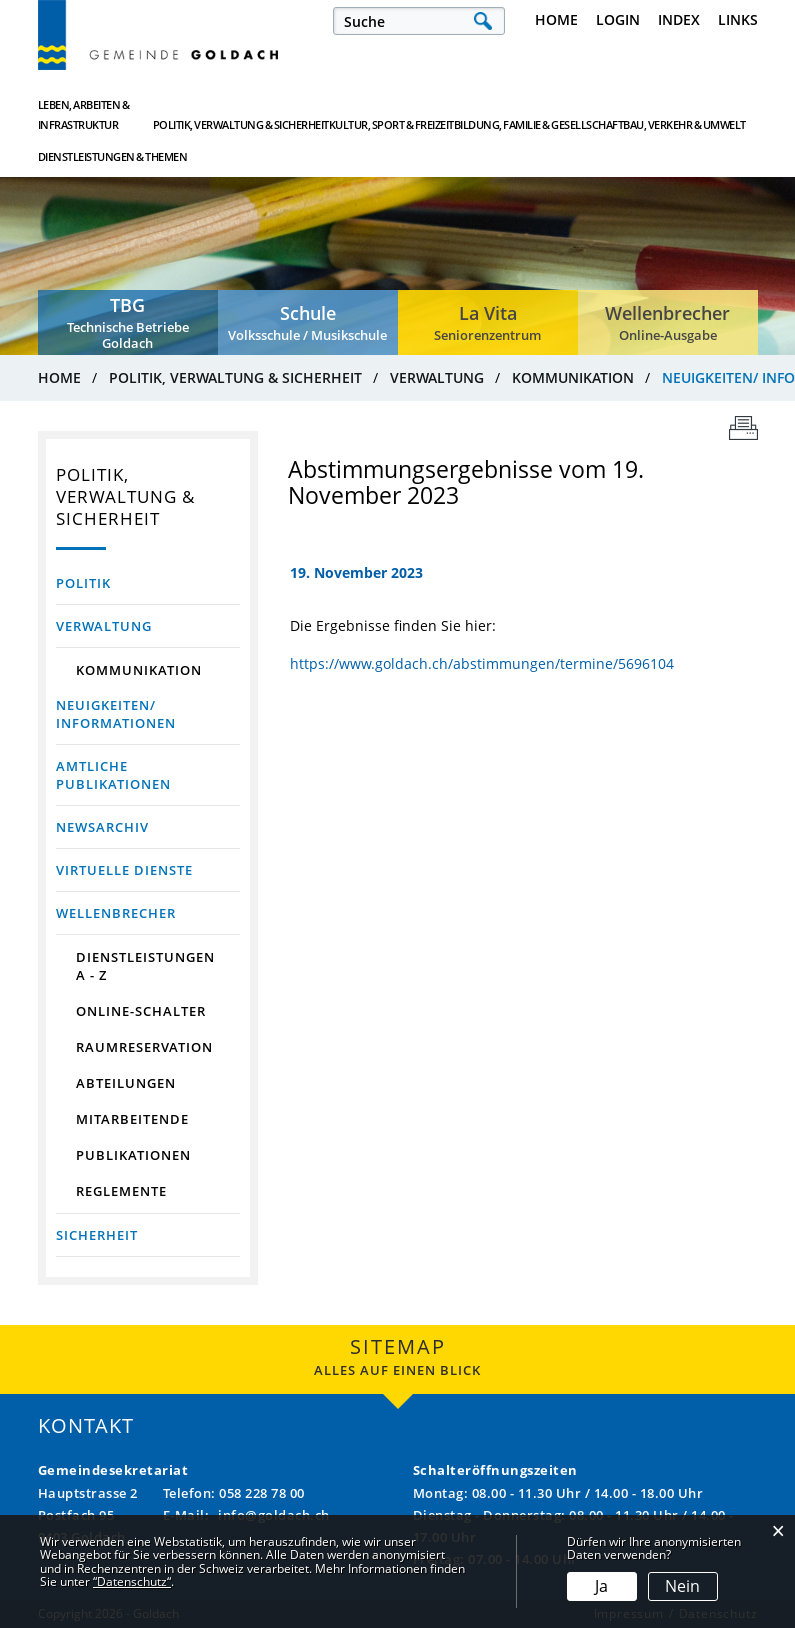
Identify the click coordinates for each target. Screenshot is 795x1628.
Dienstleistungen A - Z (145, 966)
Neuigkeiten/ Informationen (148, 714)
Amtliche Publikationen (113, 775)
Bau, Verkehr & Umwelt (586, 114)
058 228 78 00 (262, 1493)
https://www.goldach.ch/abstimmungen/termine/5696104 (482, 663)
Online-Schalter (141, 1011)
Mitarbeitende (132, 1119)
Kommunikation (139, 670)
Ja (601, 1586)
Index (679, 19)
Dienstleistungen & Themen (697, 114)
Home (556, 19)
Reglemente (121, 1191)
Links (738, 19)
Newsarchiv (102, 827)
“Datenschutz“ (132, 1581)
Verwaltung (104, 626)
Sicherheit (97, 1235)
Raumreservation (144, 1047)
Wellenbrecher (116, 913)
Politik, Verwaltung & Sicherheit (224, 114)
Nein (682, 1586)
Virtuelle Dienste (124, 870)
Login (618, 19)
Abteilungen (126, 1083)
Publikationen (133, 1155)
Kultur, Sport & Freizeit (347, 114)
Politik (83, 583)
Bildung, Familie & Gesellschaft (467, 114)
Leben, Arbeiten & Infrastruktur (84, 114)
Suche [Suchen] (483, 21)
